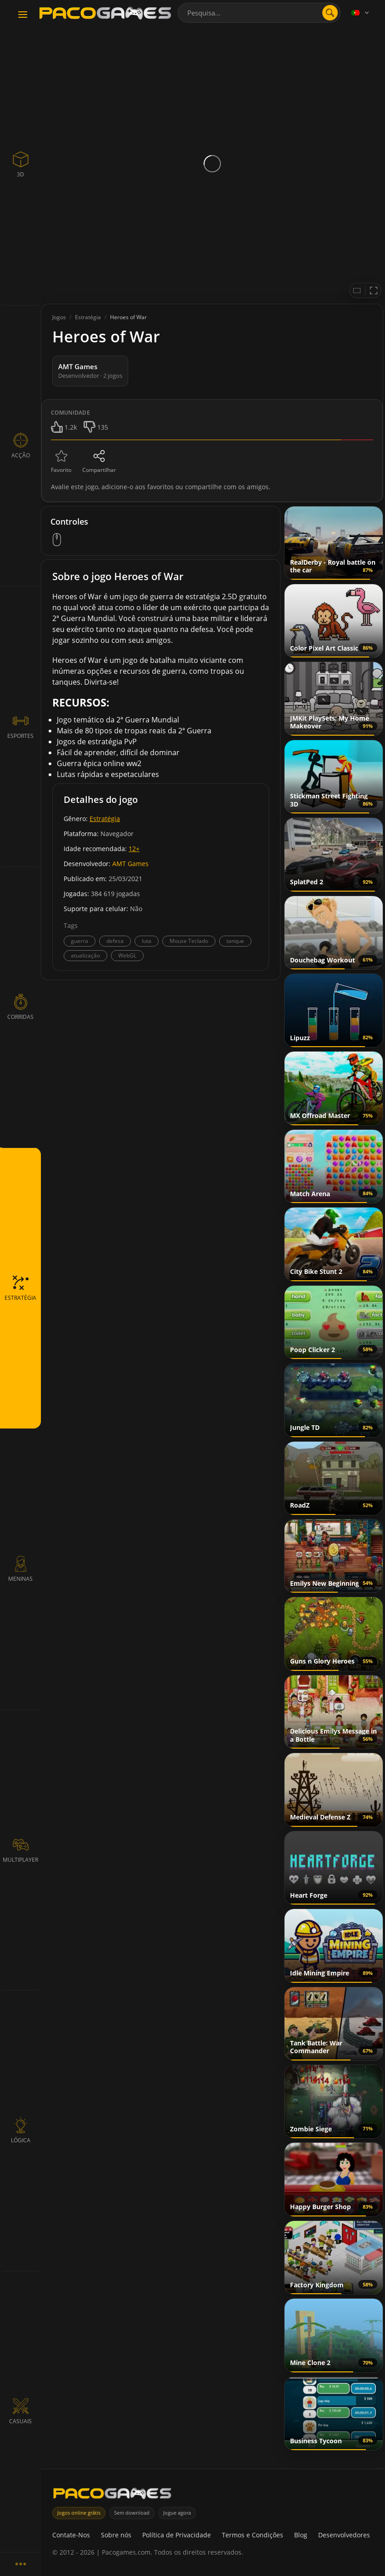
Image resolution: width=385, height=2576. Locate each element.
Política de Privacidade (176, 2535)
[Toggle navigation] (23, 15)
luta (146, 941)
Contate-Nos (71, 2535)
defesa (115, 941)
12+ (134, 848)
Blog (300, 2535)
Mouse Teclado (189, 941)
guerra (79, 941)
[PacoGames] (112, 2495)
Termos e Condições (252, 2535)
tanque (235, 941)
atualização (85, 955)
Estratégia (105, 818)
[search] (330, 12)
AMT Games (130, 863)
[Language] (361, 13)
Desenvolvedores (344, 2535)
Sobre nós (116, 2535)
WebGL (127, 955)
